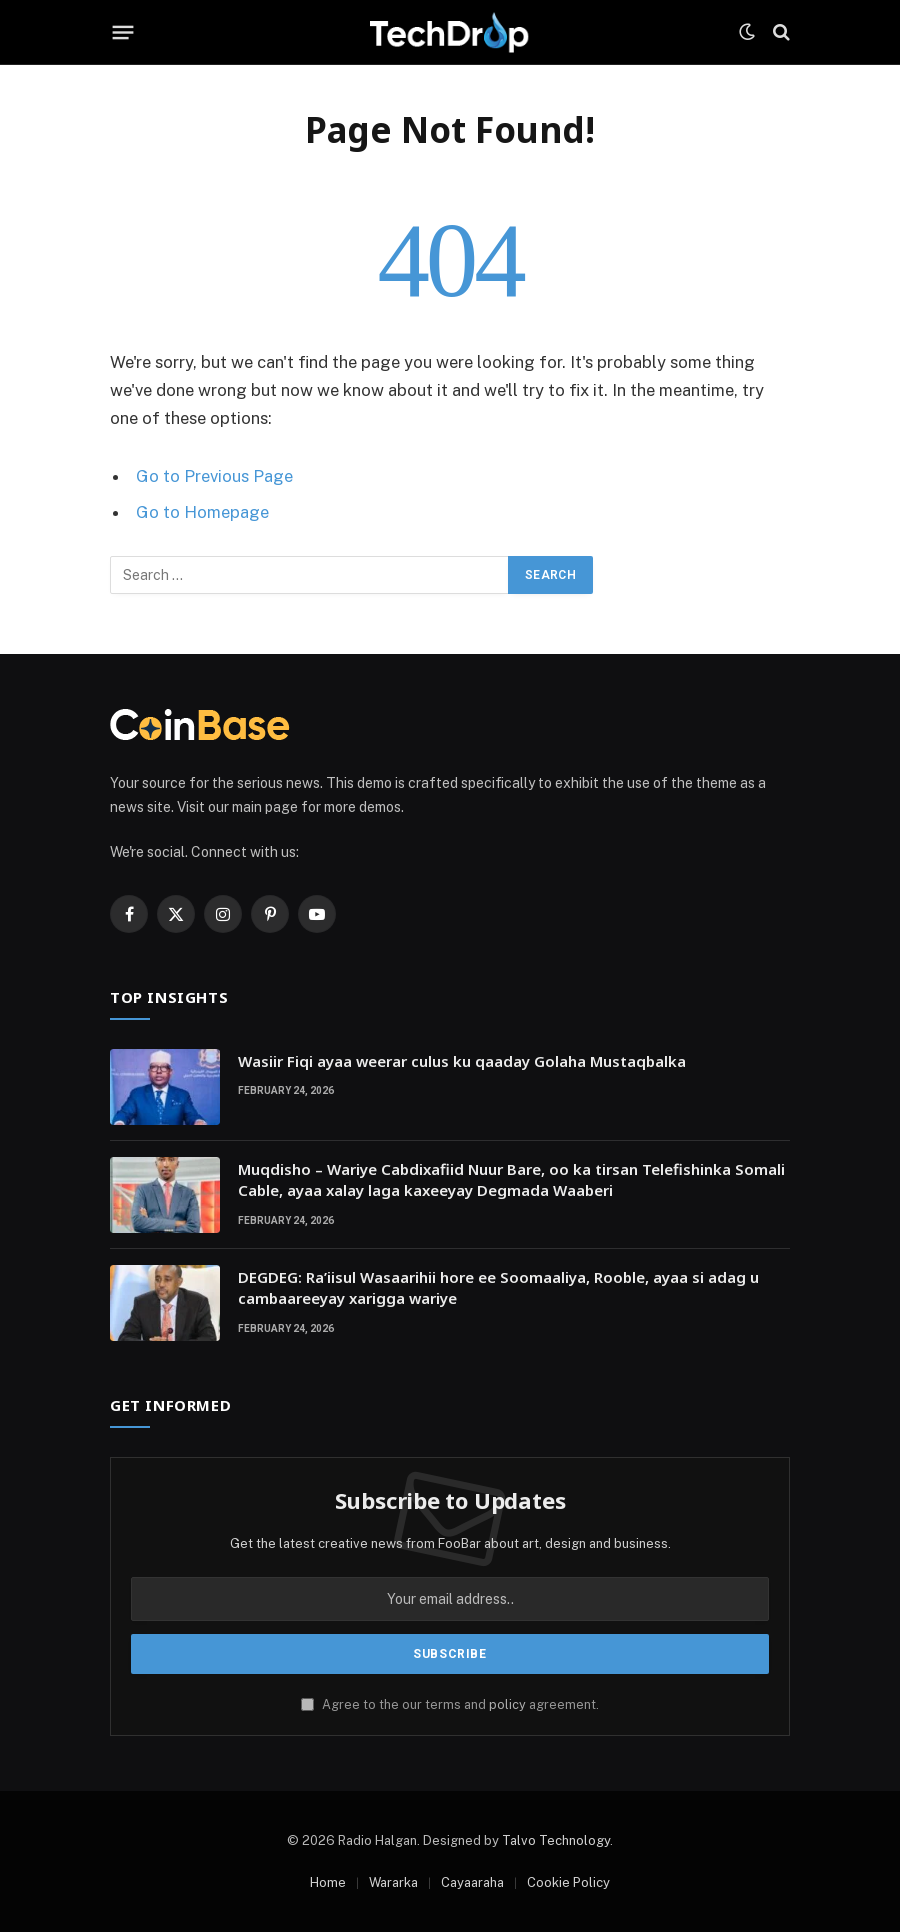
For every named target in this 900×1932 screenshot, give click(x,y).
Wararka (393, 1882)
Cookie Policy (568, 1882)
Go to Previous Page (214, 476)
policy (507, 1704)
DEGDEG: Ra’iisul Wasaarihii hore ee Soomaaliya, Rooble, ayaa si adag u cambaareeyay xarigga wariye (498, 1287)
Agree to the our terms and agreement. (450, 1704)
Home (328, 1882)
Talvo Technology (556, 1840)
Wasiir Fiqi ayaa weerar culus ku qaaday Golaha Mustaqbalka (462, 1061)
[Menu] (123, 32)
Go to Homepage (202, 512)
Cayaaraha (472, 1882)
